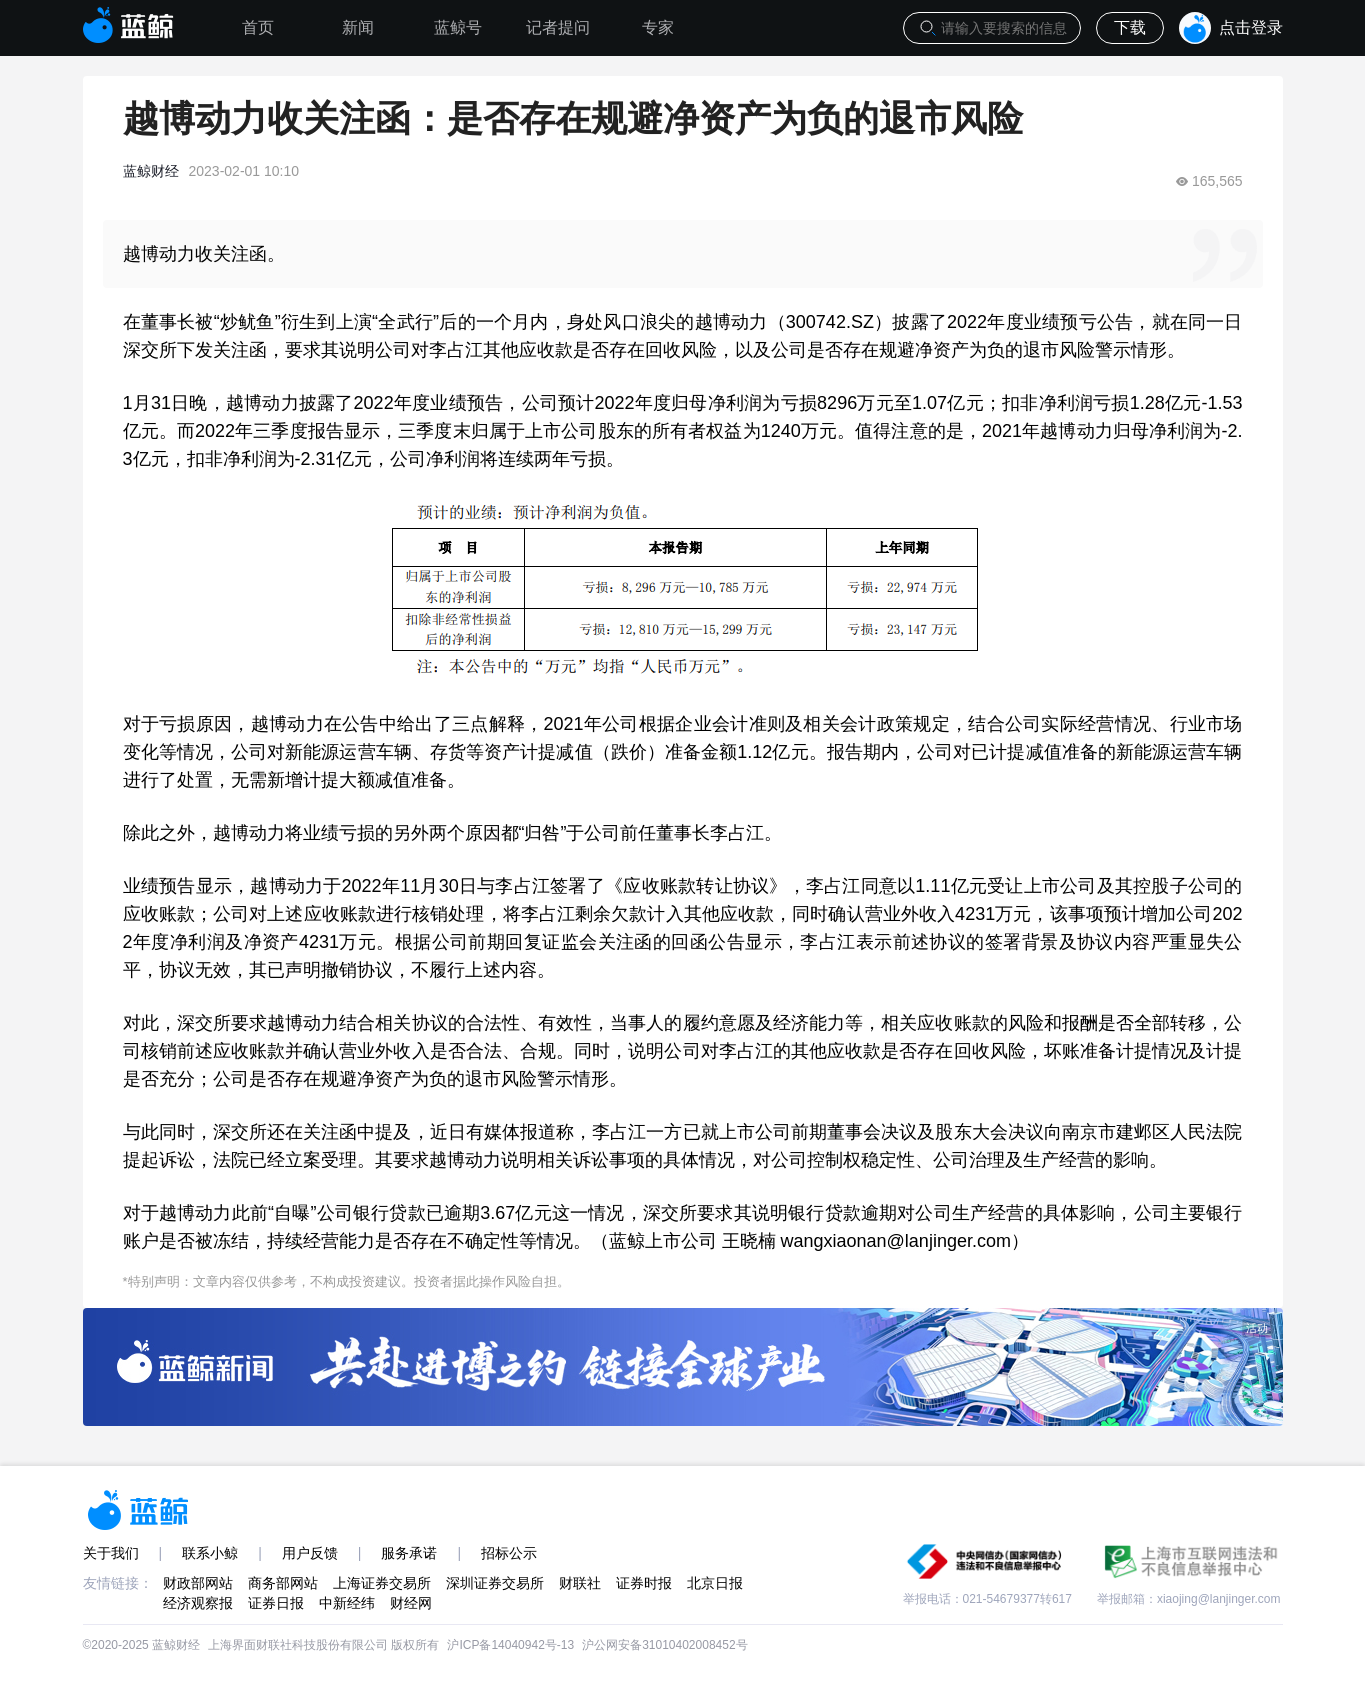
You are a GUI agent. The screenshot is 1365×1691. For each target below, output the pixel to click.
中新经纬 (347, 1603)
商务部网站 (283, 1583)
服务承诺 (409, 1553)
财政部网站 (198, 1583)
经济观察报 (198, 1603)
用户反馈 (310, 1553)
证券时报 (644, 1583)
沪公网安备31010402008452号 (664, 1645)
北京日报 (715, 1583)
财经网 (411, 1603)
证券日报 (276, 1603)
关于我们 (111, 1553)
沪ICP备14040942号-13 (510, 1645)
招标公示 (509, 1553)
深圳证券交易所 (495, 1583)
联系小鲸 (210, 1553)
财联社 (580, 1583)
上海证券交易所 (382, 1583)
